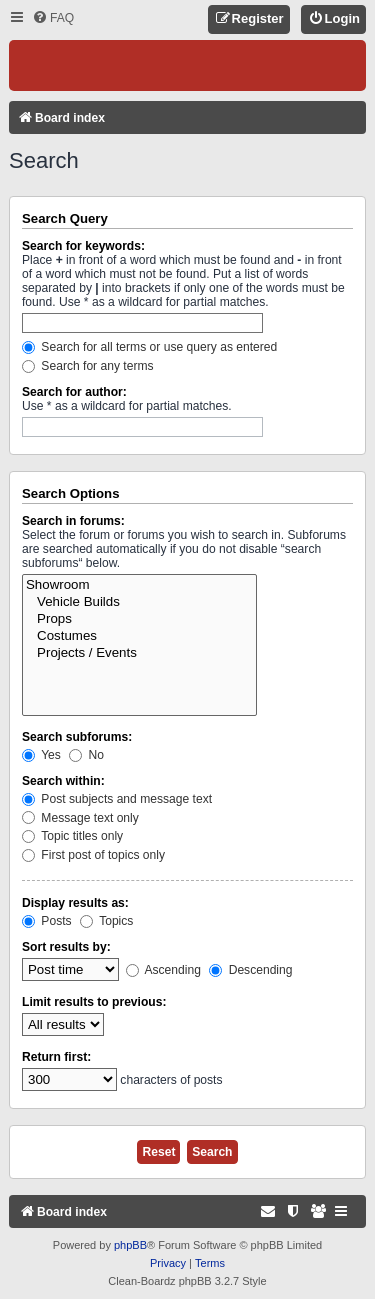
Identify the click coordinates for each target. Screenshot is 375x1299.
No (86, 755)
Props (139, 619)
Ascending (163, 970)
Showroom (139, 585)
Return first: (56, 1057)
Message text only (80, 818)
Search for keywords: (83, 246)
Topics (106, 921)
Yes (41, 755)
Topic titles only (72, 836)
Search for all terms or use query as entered (149, 347)
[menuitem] (53, 18)
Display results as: (75, 903)
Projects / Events (139, 653)
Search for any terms (88, 366)
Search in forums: (73, 521)
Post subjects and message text (117, 799)
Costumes (139, 636)
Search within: (63, 781)
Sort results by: (66, 947)
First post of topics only (93, 855)
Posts (47, 921)
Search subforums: (77, 737)
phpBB (130, 1245)
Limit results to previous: (94, 1002)
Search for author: (74, 392)
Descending (250, 970)
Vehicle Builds (139, 602)
